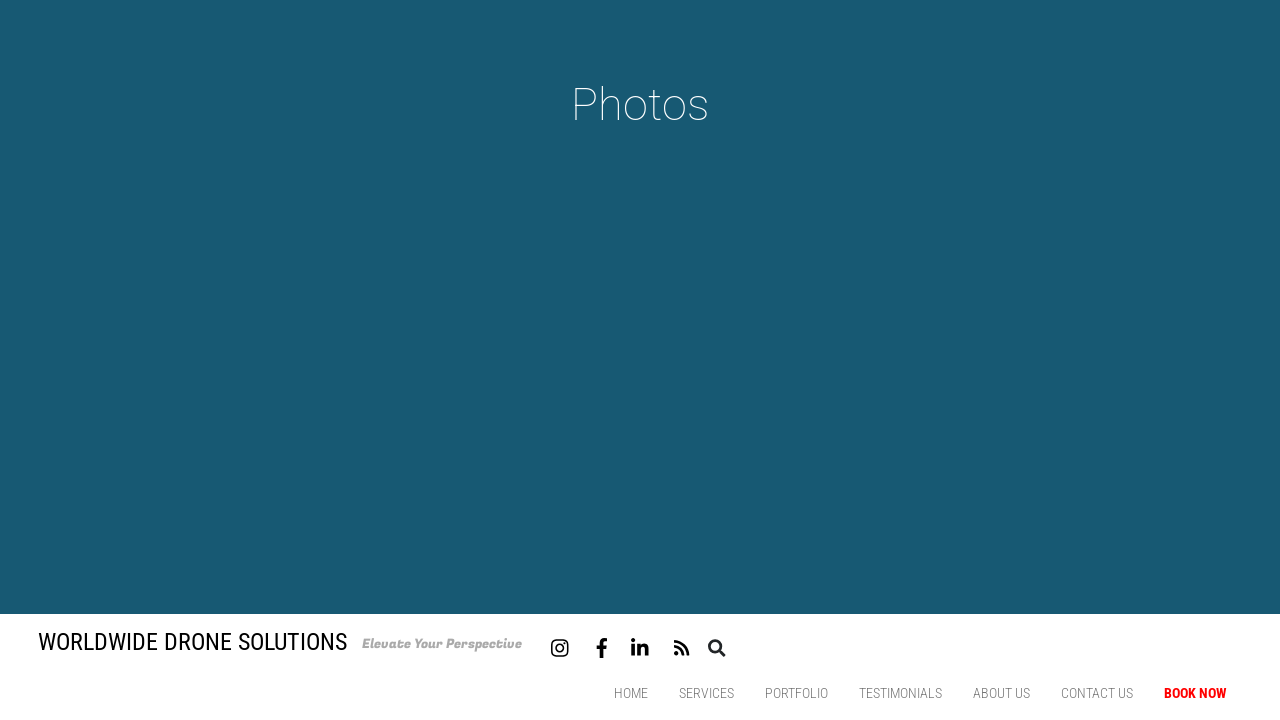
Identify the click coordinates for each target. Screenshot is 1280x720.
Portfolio (796, 693)
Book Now (1195, 693)
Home (631, 693)
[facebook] (602, 645)
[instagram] (561, 645)
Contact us (1097, 693)
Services (706, 693)
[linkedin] (641, 645)
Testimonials (900, 693)
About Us (1001, 693)
